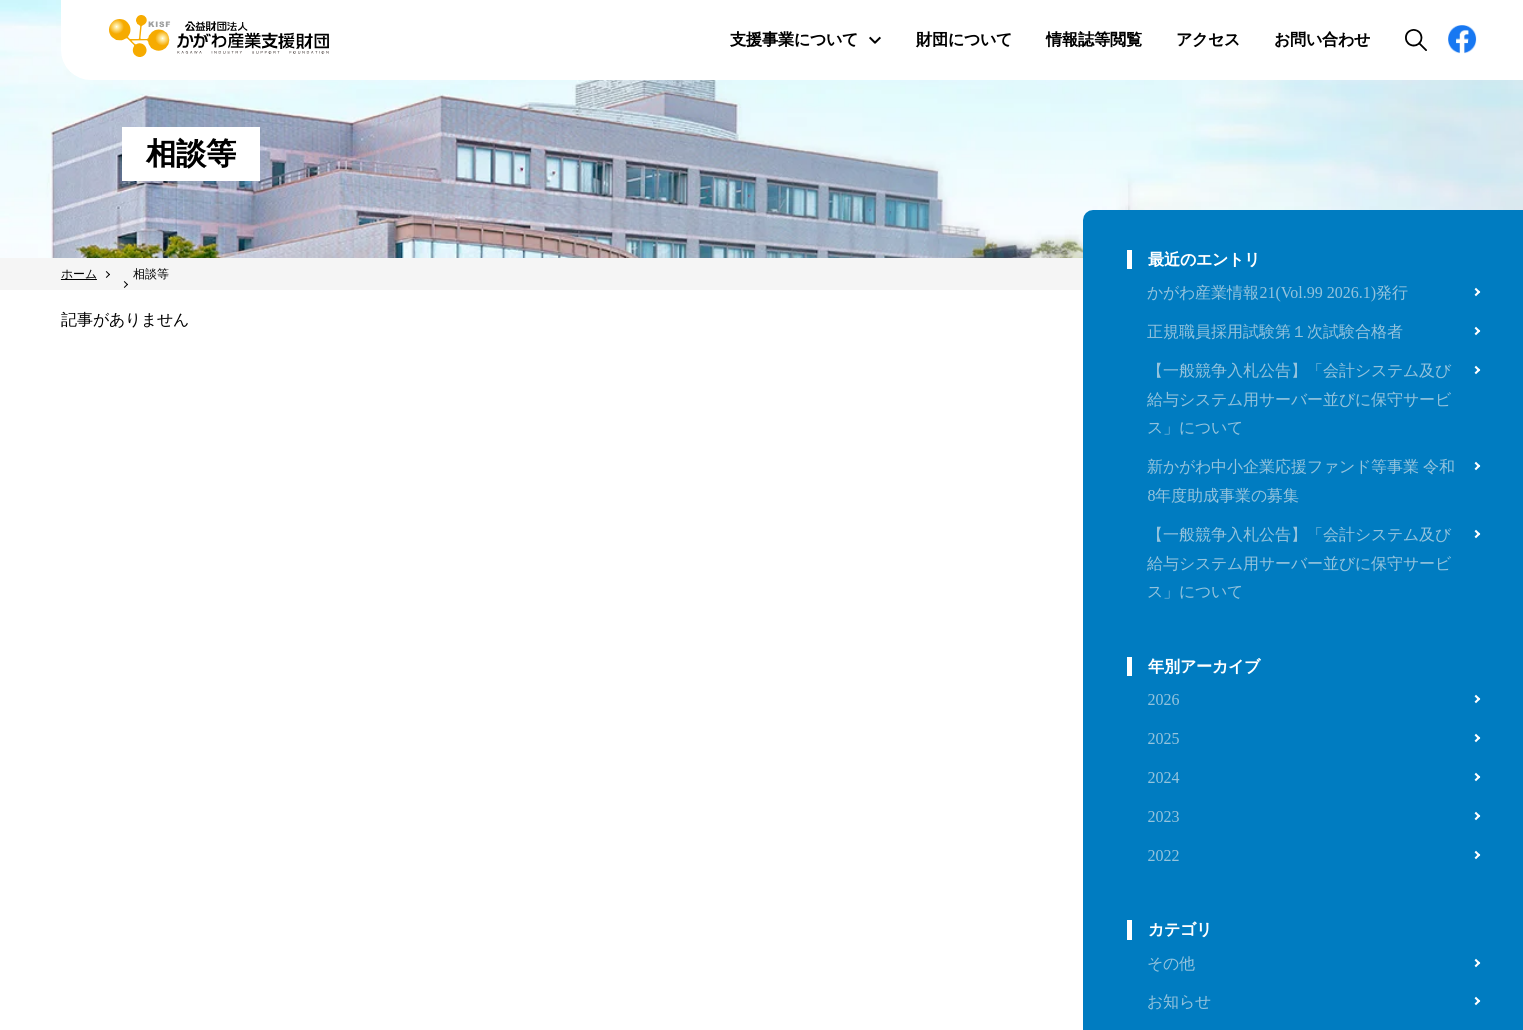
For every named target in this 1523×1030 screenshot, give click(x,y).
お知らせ (1179, 1001)
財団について (964, 39)
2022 (1163, 855)
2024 (1163, 777)
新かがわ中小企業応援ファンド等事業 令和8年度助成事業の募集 (1301, 481)
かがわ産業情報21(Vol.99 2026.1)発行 (1277, 292)
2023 (1163, 816)
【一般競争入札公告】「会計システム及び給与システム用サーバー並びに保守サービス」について (1299, 399)
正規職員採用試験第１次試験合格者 (1275, 331)
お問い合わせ (1322, 39)
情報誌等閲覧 (1094, 39)
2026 (1163, 699)
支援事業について (806, 39)
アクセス (1208, 39)
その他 (1171, 963)
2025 (1163, 738)
